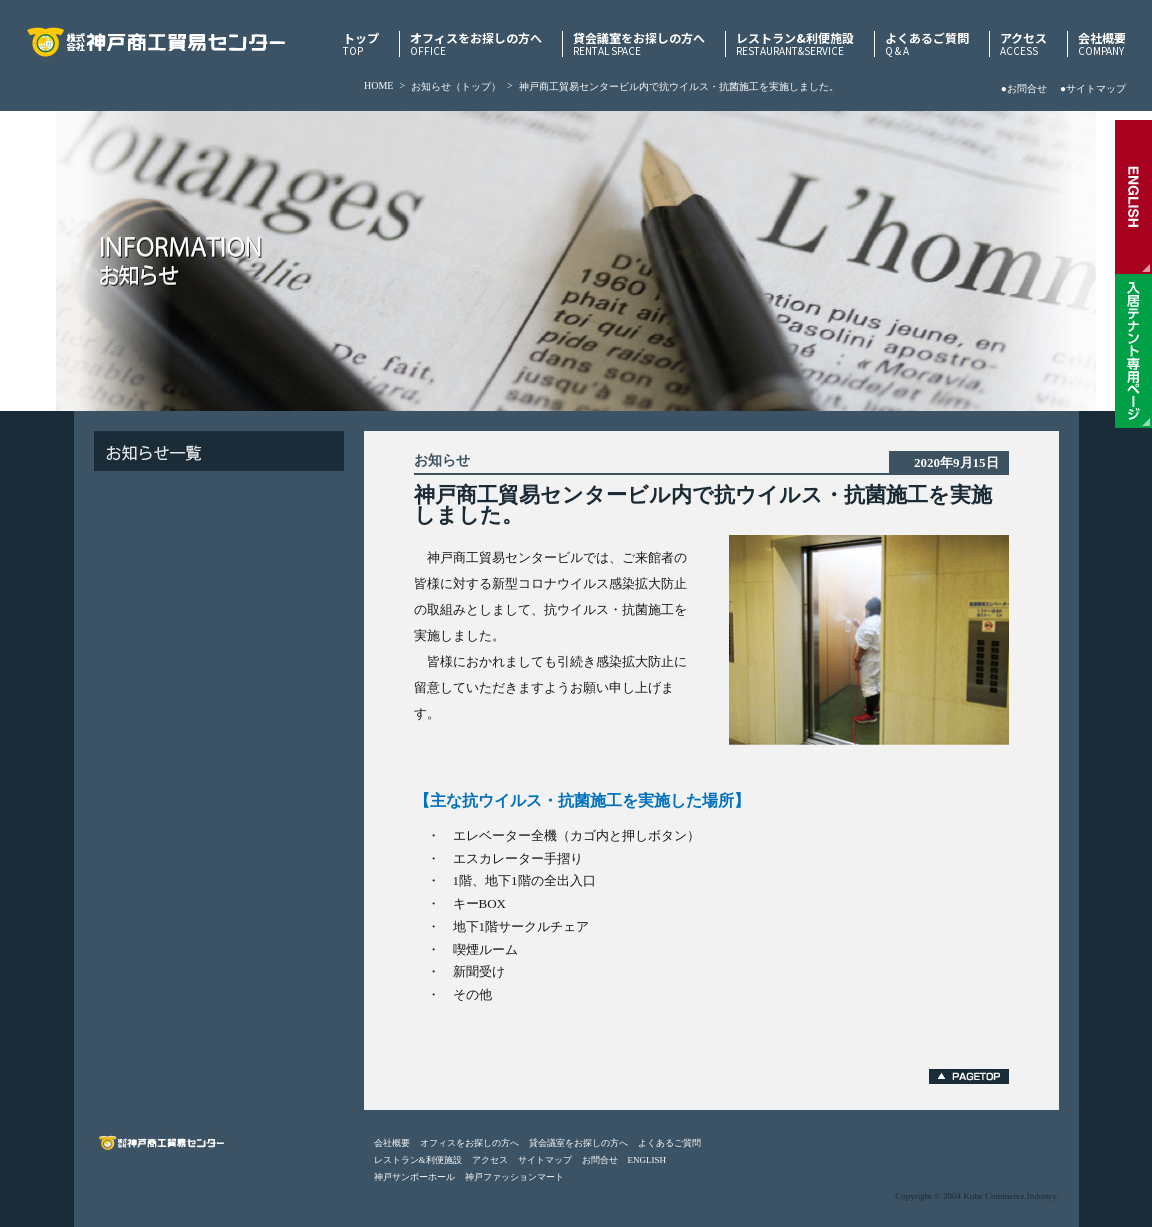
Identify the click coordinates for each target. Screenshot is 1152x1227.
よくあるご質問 (927, 44)
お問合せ (600, 1160)
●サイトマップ (1093, 88)
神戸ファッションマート (514, 1177)
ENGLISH (647, 1160)
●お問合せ (1024, 88)
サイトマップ (545, 1160)
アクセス (1023, 44)
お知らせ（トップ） (456, 86)
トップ (361, 44)
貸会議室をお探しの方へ (639, 44)
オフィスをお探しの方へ (476, 44)
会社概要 (1102, 44)
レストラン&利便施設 (795, 44)
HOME (378, 85)
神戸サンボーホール (414, 1177)
